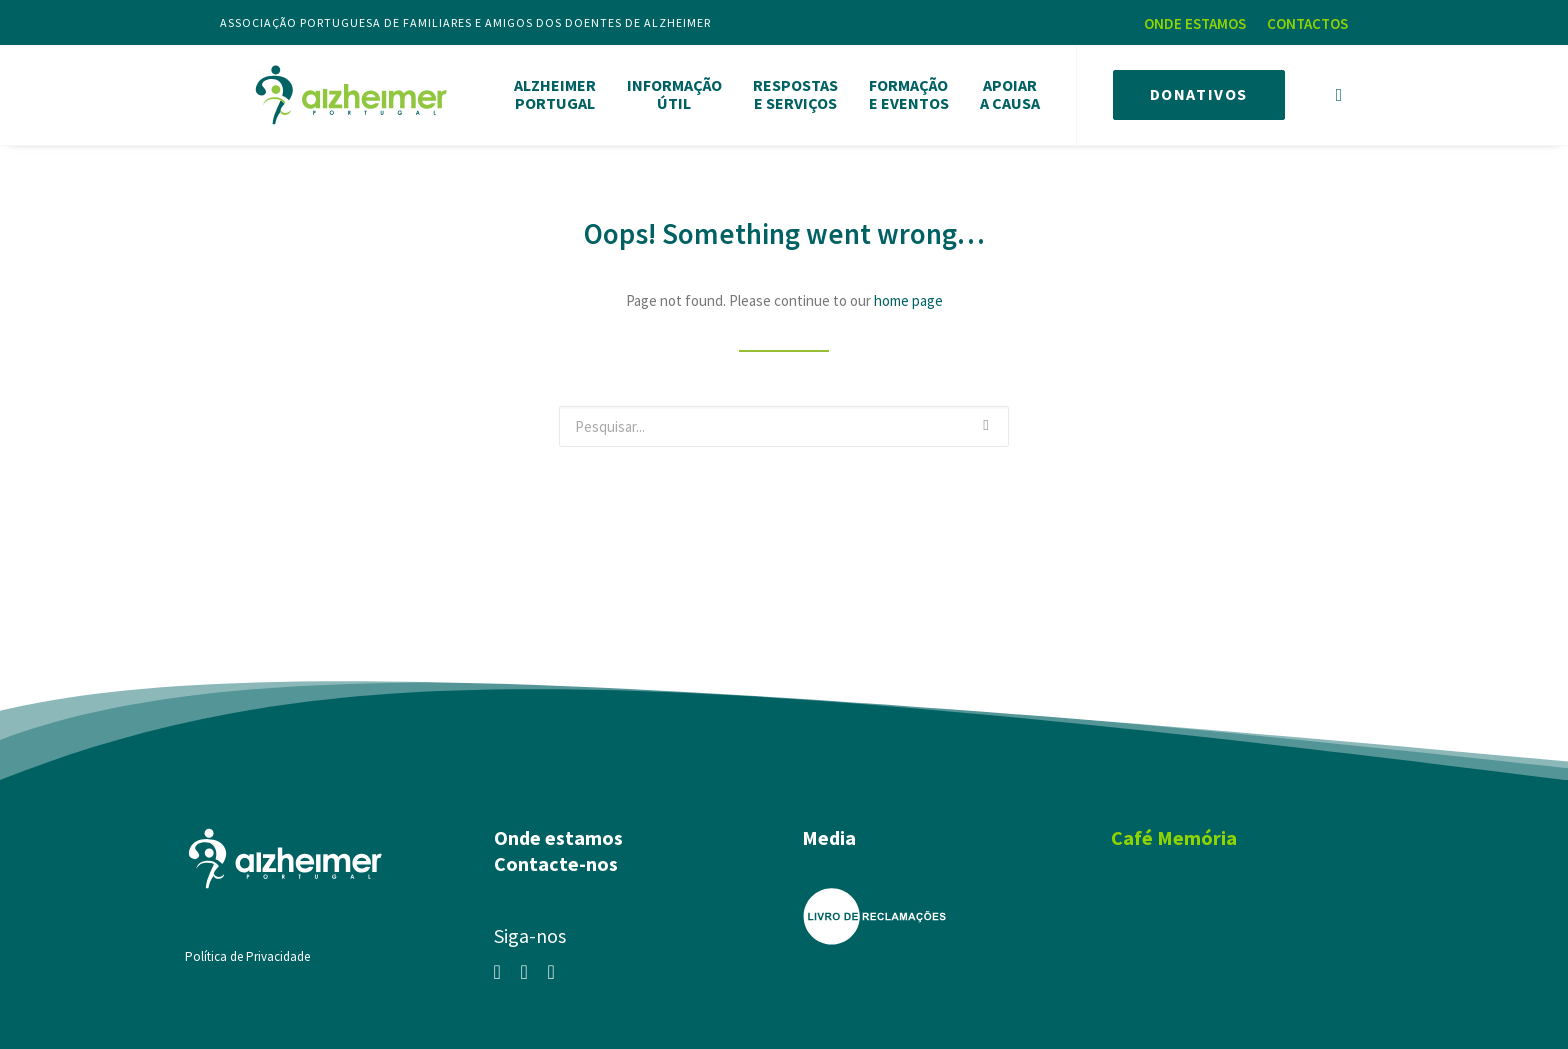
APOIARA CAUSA (1010, 91)
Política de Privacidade (247, 949)
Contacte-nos (556, 856)
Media (829, 830)
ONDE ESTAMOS (1195, 23)
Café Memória (1174, 830)
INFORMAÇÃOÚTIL (674, 91)
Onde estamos (558, 830)
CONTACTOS (1307, 23)
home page (908, 293)
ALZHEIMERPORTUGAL (555, 91)
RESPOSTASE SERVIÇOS (795, 91)
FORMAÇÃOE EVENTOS (909, 91)
